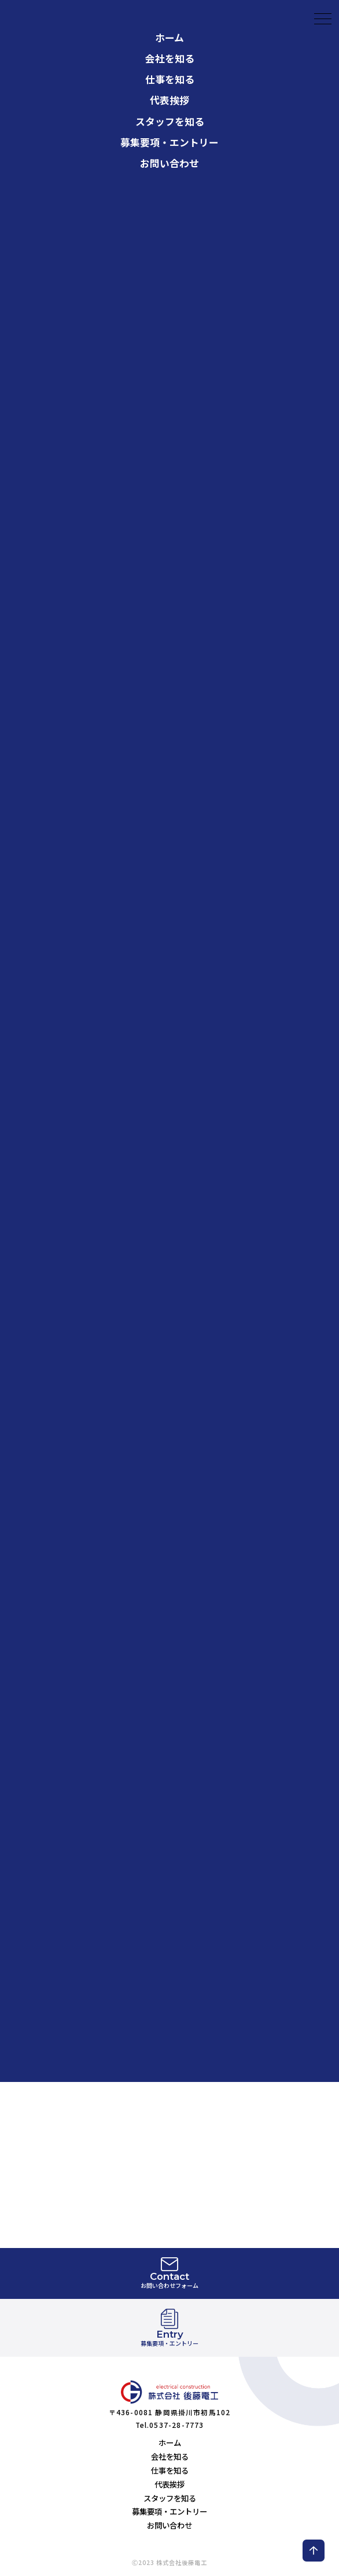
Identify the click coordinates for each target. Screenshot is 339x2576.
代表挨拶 (169, 55)
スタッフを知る (169, 76)
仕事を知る (169, 35)
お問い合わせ (169, 118)
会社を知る (169, 14)
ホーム (170, 2442)
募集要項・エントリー (169, 97)
